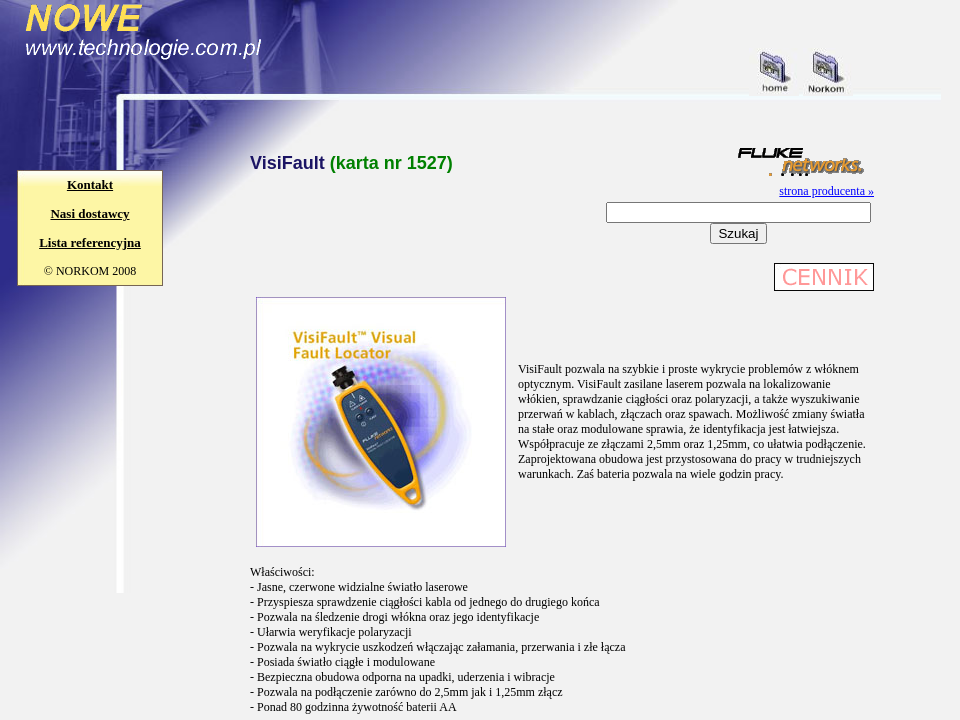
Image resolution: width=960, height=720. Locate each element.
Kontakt (90, 184)
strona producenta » (826, 191)
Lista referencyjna (90, 242)
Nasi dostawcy (89, 213)
